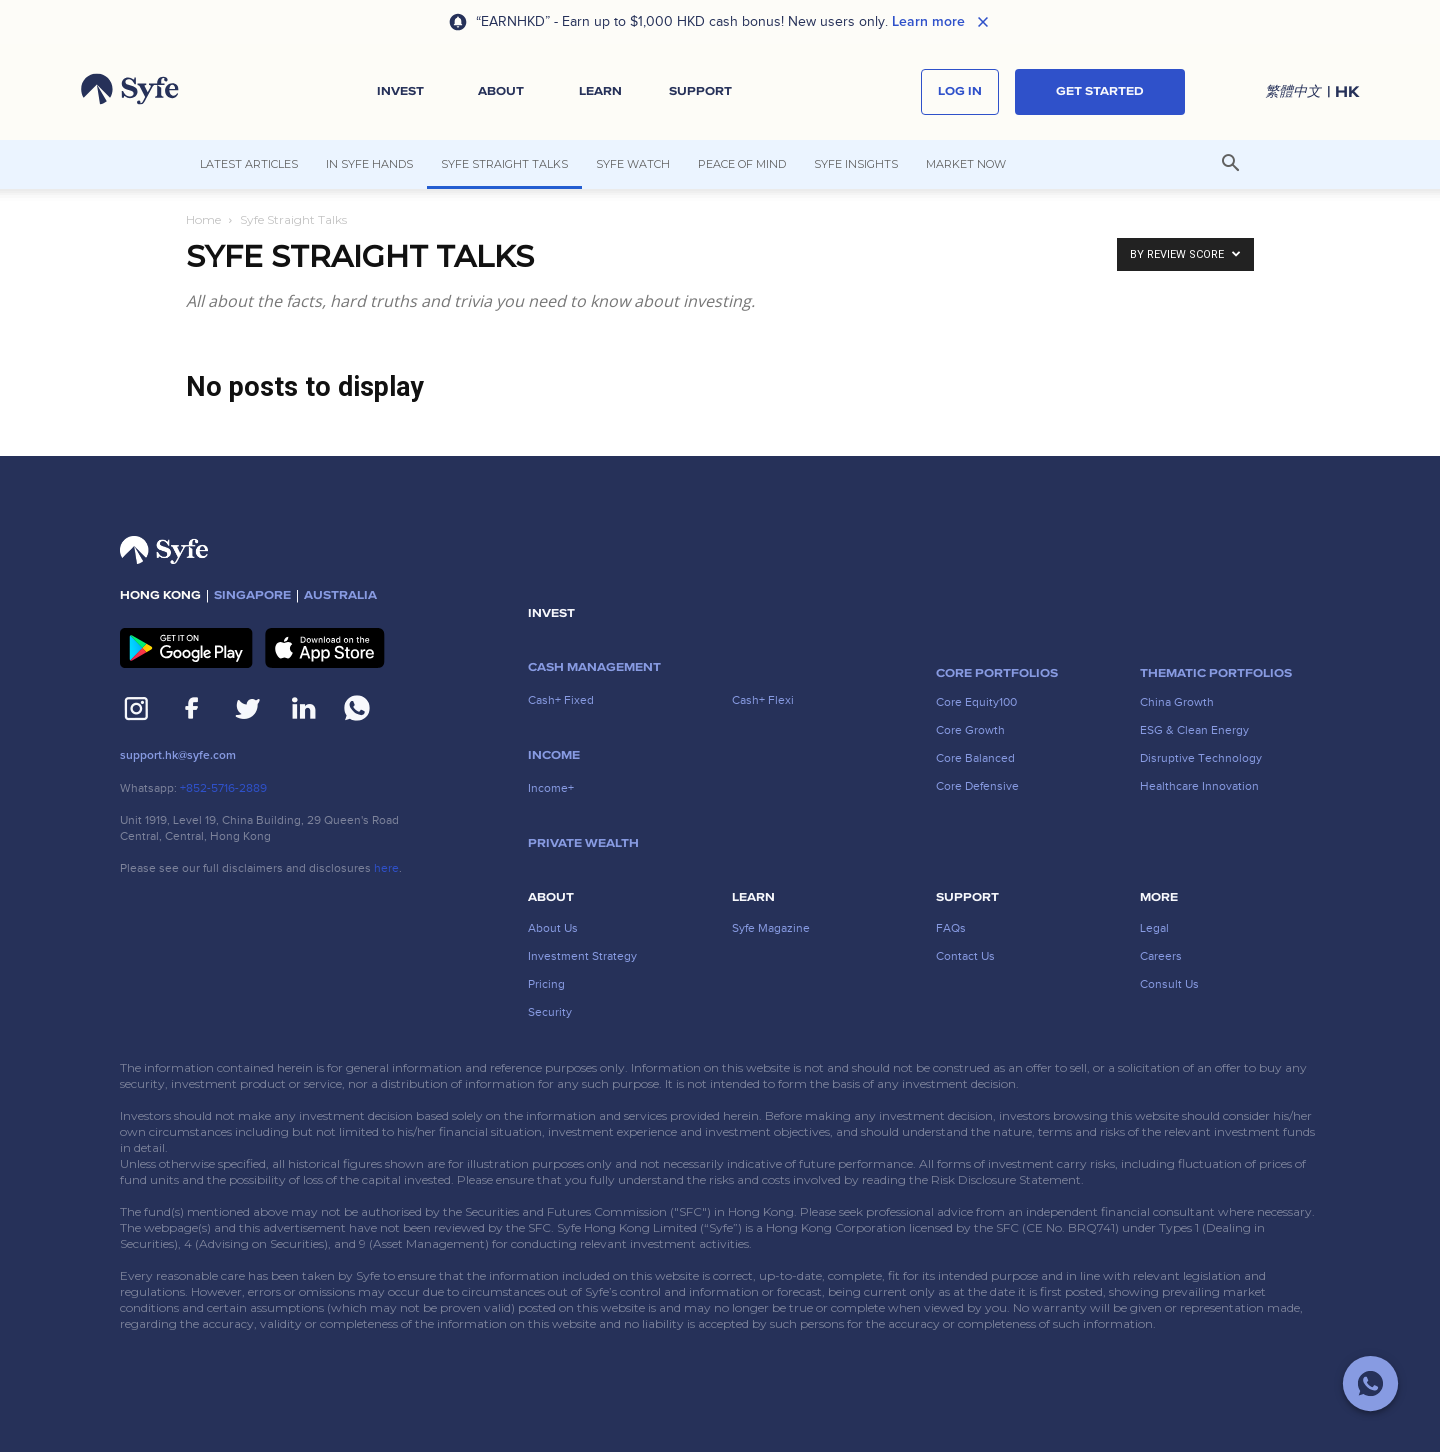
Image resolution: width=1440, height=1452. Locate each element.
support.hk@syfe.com (178, 755)
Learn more (928, 22)
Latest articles (249, 164)
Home (203, 219)
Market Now (966, 164)
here (386, 868)
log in (960, 91)
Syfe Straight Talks (504, 164)
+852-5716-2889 (223, 788)
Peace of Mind (742, 164)
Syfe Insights (856, 164)
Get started (1100, 91)
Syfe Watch (633, 164)
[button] (401, 92)
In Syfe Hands (369, 164)
